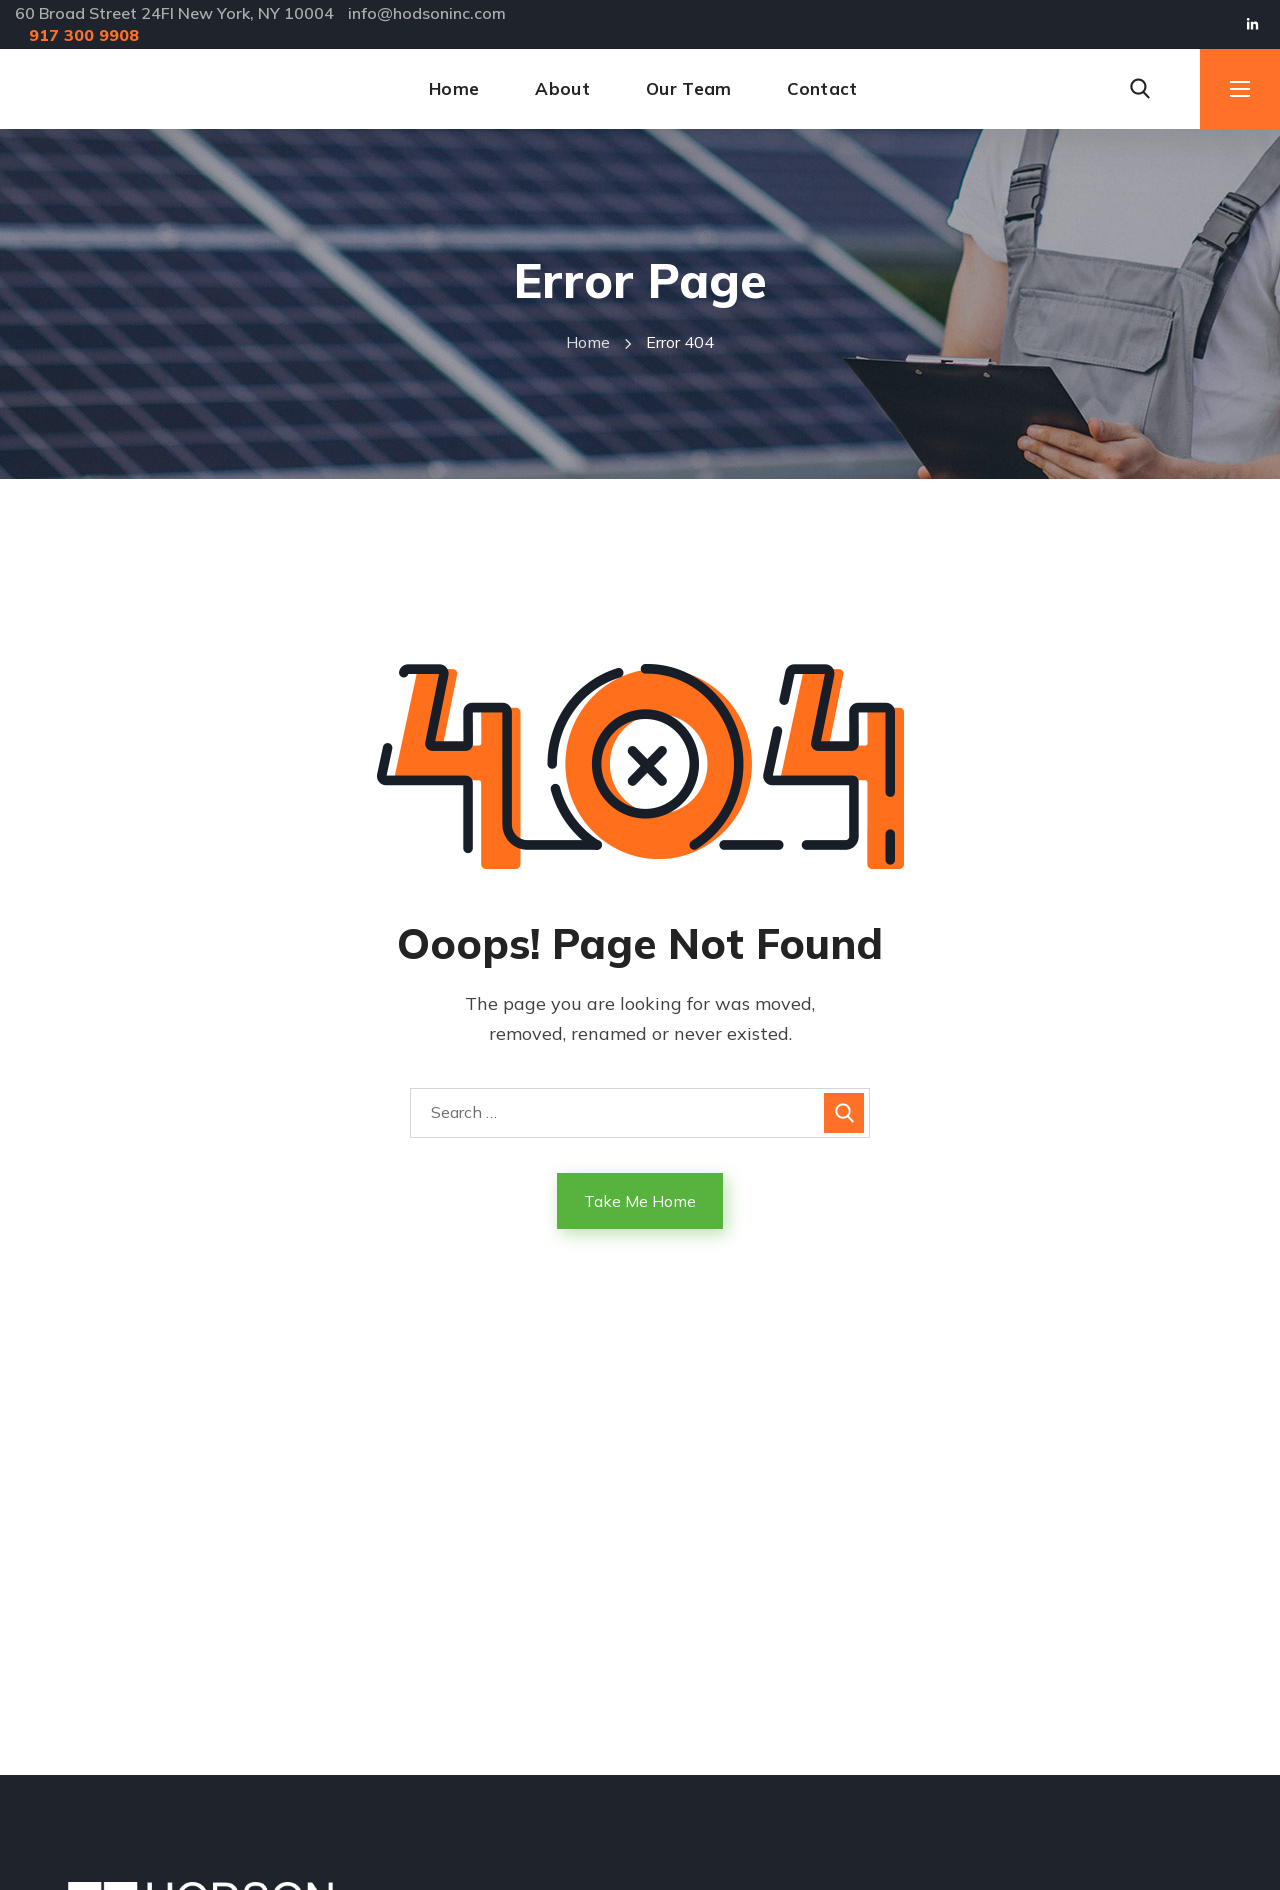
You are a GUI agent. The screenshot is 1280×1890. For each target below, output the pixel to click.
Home (588, 342)
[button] (1140, 89)
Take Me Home (640, 1201)
